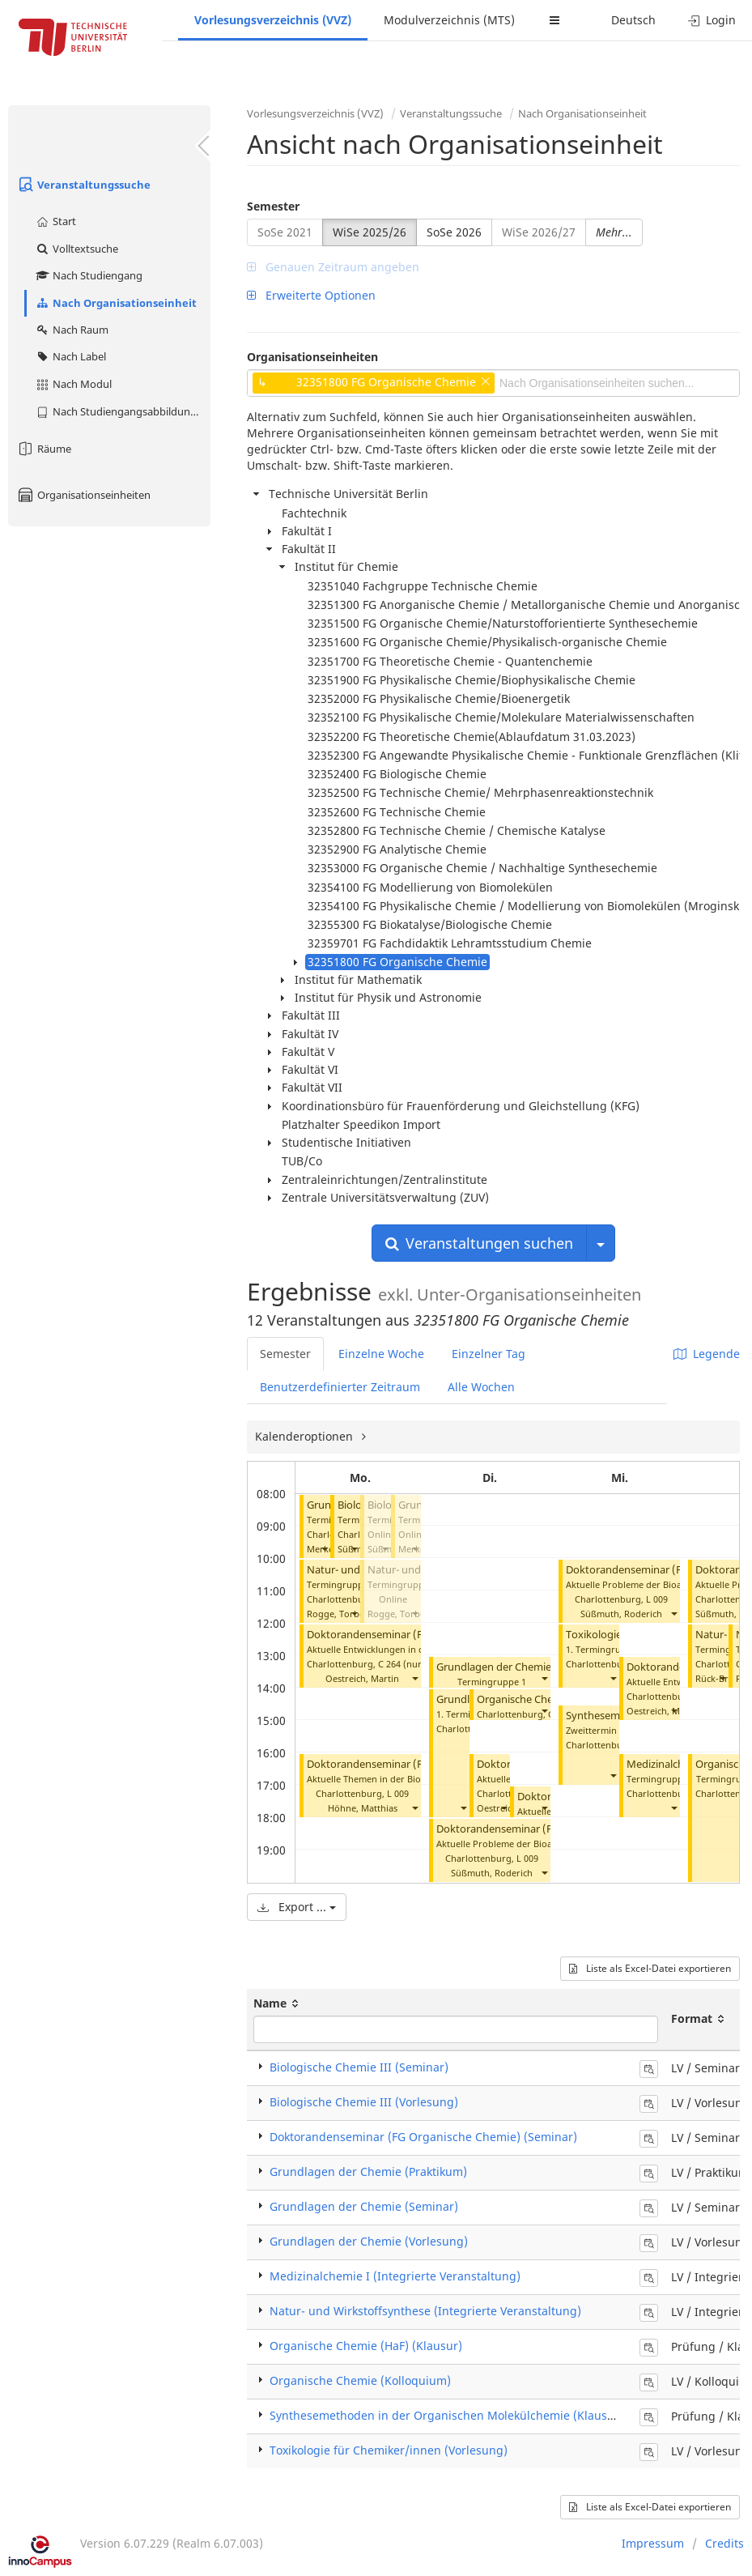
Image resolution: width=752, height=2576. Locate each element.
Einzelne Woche (381, 1353)
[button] (324, 1549)
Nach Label (70, 356)
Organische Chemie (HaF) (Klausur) (366, 2345)
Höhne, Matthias (362, 1808)
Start (55, 221)
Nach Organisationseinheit (116, 303)
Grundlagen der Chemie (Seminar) (518, 1667)
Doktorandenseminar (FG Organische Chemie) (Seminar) (423, 2136)
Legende (706, 1353)
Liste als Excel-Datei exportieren (650, 1968)
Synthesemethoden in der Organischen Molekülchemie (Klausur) (446, 2415)
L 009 (398, 1793)
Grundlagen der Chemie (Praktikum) (368, 2171)
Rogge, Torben (338, 1613)
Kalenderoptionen (305, 1436)
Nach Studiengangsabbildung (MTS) (122, 411)
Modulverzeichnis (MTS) (449, 20)
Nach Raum (71, 329)
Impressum (653, 2543)
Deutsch (633, 20)
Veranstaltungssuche (83, 184)
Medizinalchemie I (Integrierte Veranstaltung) (395, 2276)
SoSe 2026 (454, 232)
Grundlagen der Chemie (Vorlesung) (369, 2241)
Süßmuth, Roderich (492, 1873)
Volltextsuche (76, 248)
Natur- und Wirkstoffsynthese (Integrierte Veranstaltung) (425, 2310)
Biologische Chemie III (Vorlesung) (364, 2102)
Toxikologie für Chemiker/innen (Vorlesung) (389, 2450)
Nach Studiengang (88, 275)
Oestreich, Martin (362, 1678)
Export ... (296, 1906)
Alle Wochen (481, 1386)
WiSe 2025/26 (369, 232)
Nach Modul (73, 384)
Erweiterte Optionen (311, 295)
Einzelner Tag (488, 1353)
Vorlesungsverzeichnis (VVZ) (272, 20)
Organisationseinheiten (83, 495)
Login (712, 20)
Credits (724, 2543)
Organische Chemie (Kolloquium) (360, 2380)
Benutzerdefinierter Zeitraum (340, 1386)
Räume (43, 448)
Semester (273, 206)
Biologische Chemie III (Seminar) (359, 2067)
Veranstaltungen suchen (479, 1243)
